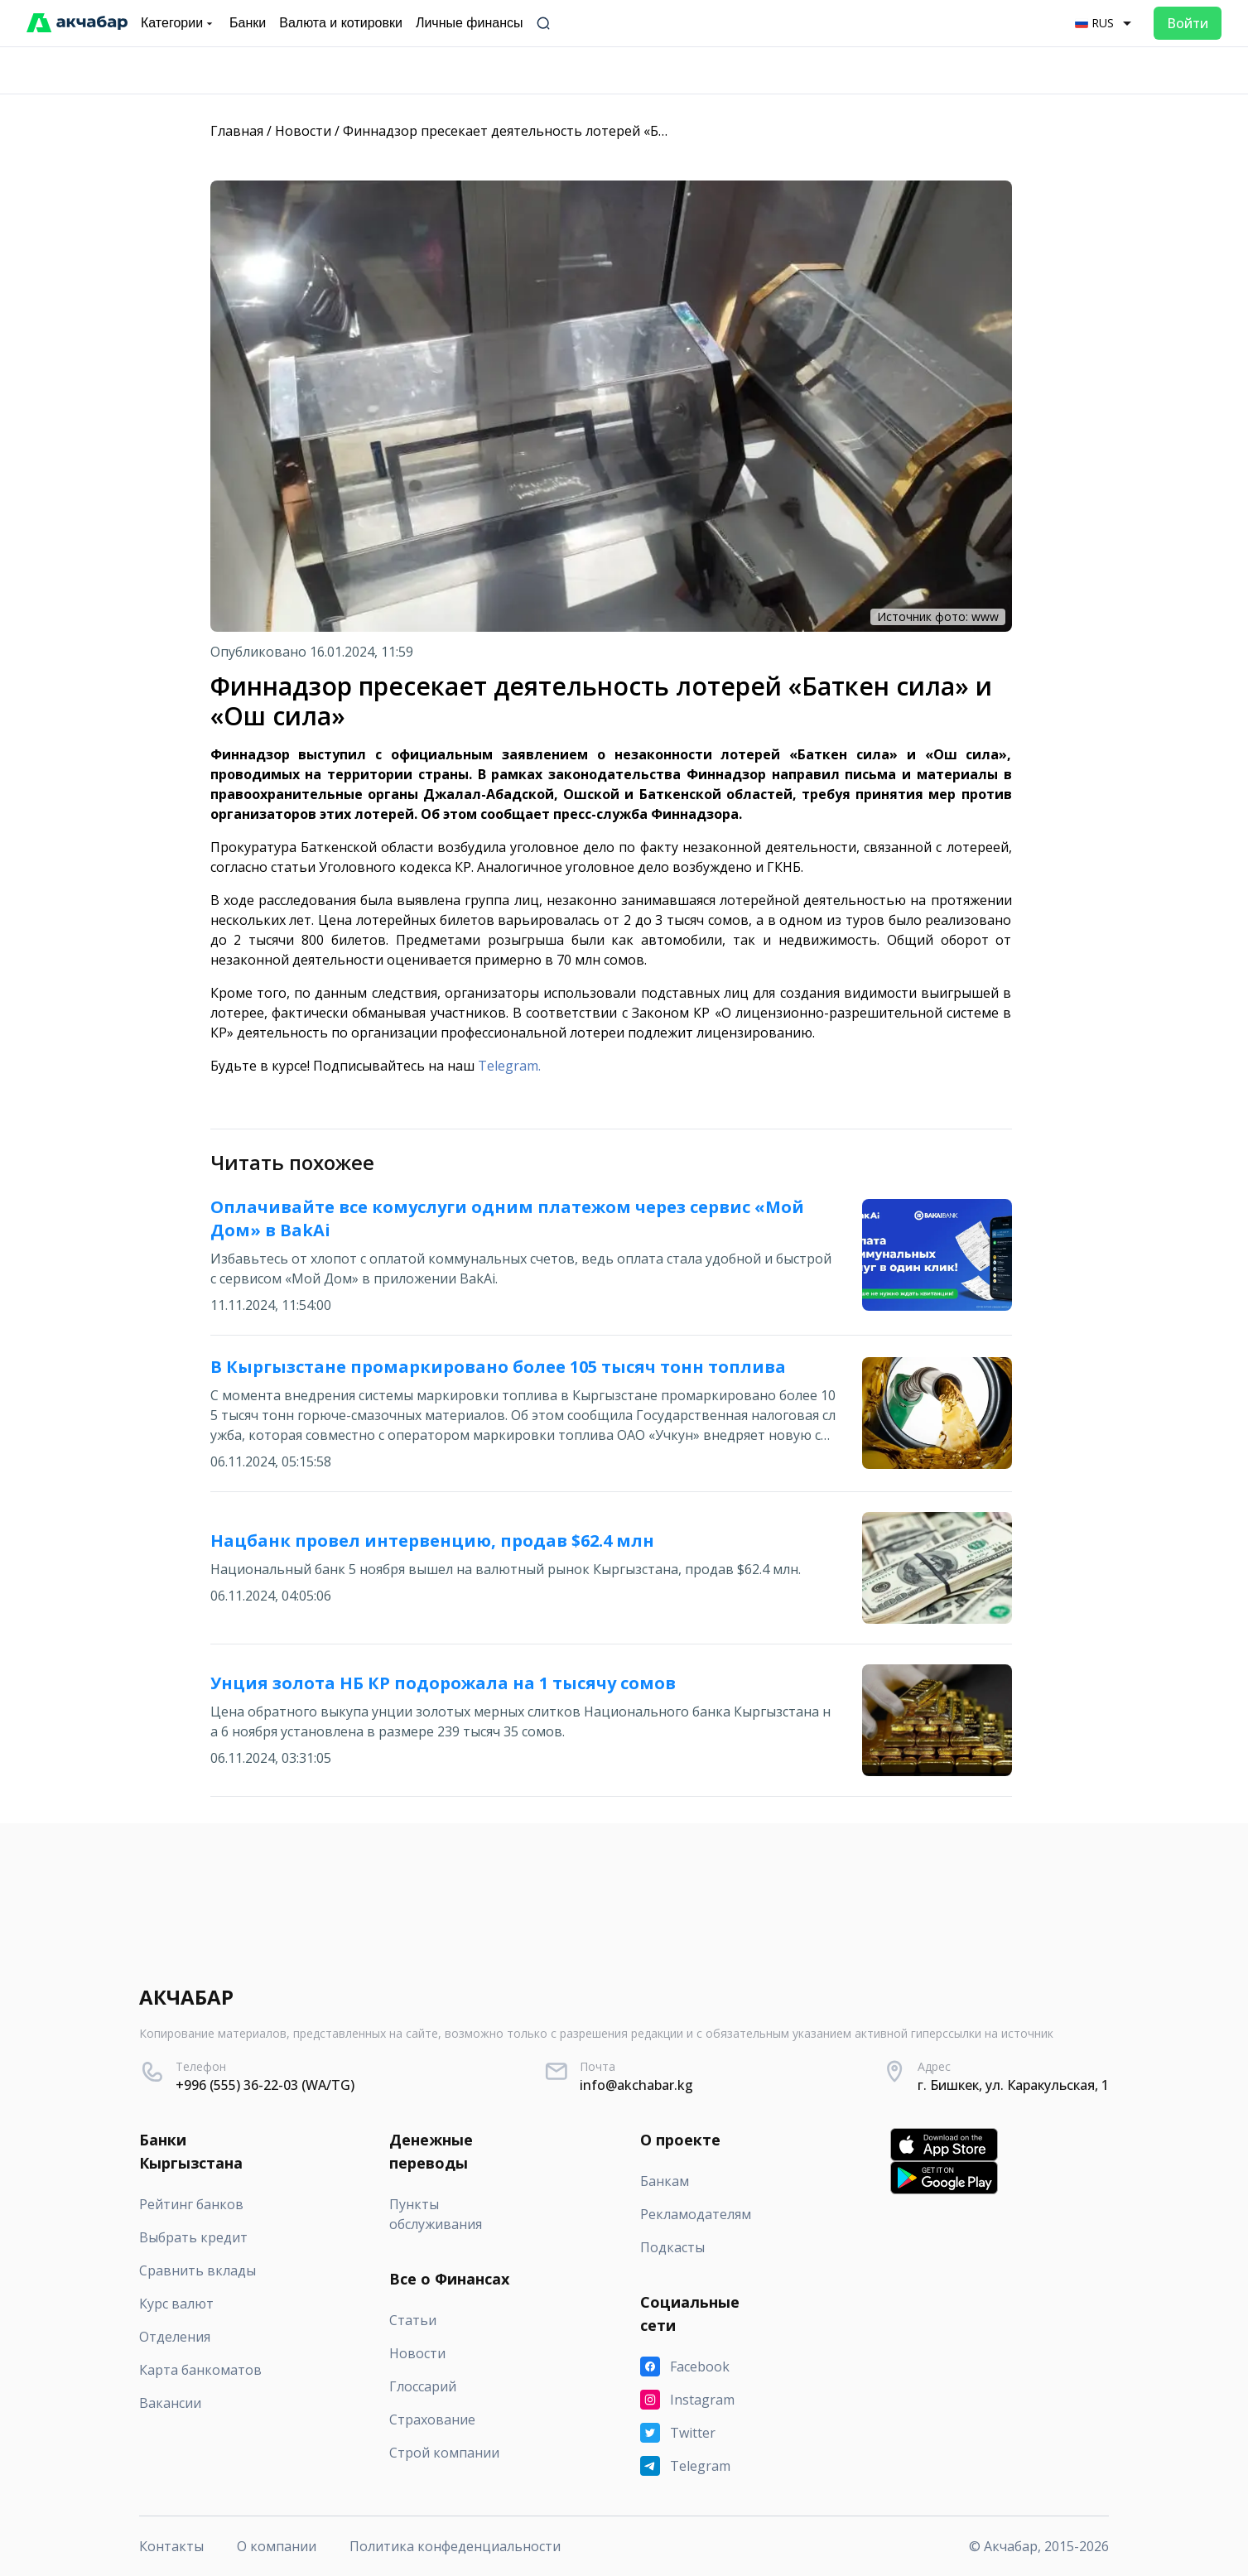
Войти (1187, 23)
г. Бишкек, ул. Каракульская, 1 (1013, 2085)
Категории (178, 23)
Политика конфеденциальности (455, 2546)
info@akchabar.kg (636, 2085)
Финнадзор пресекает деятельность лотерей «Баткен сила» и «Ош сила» (580, 131)
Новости (303, 131)
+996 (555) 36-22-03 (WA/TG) (265, 2085)
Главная (236, 131)
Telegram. (509, 1066)
